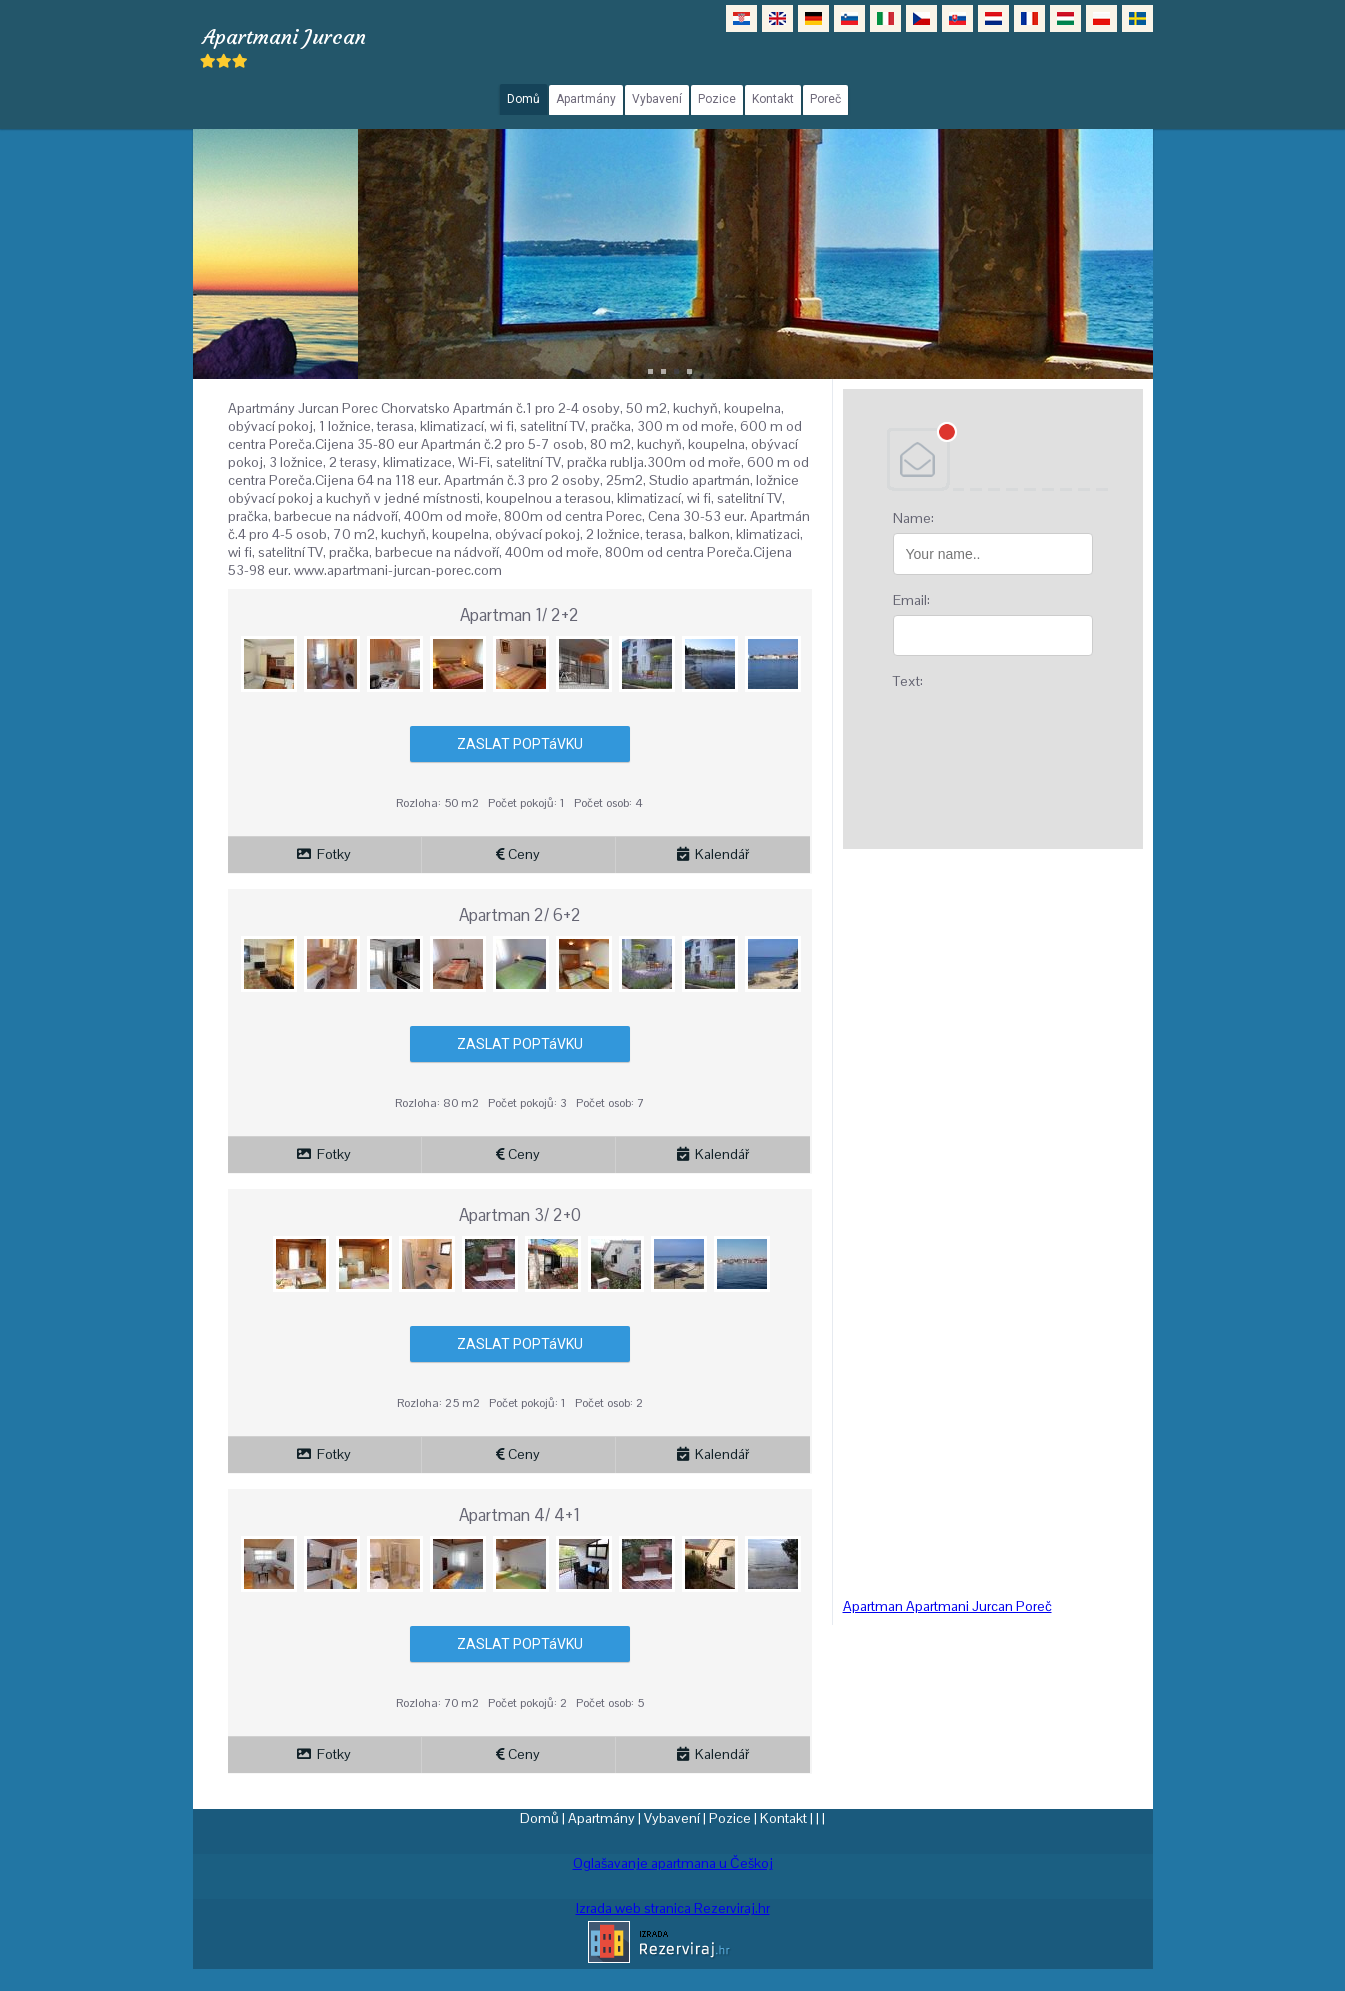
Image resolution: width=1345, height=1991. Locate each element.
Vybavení (672, 1818)
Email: (911, 600)
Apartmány (601, 1818)
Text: (908, 681)
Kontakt (783, 1818)
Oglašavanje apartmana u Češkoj (673, 1863)
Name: (913, 518)
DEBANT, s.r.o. (993, 459)
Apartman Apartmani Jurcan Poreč (947, 1606)
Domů (539, 1818)
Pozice (730, 1818)
